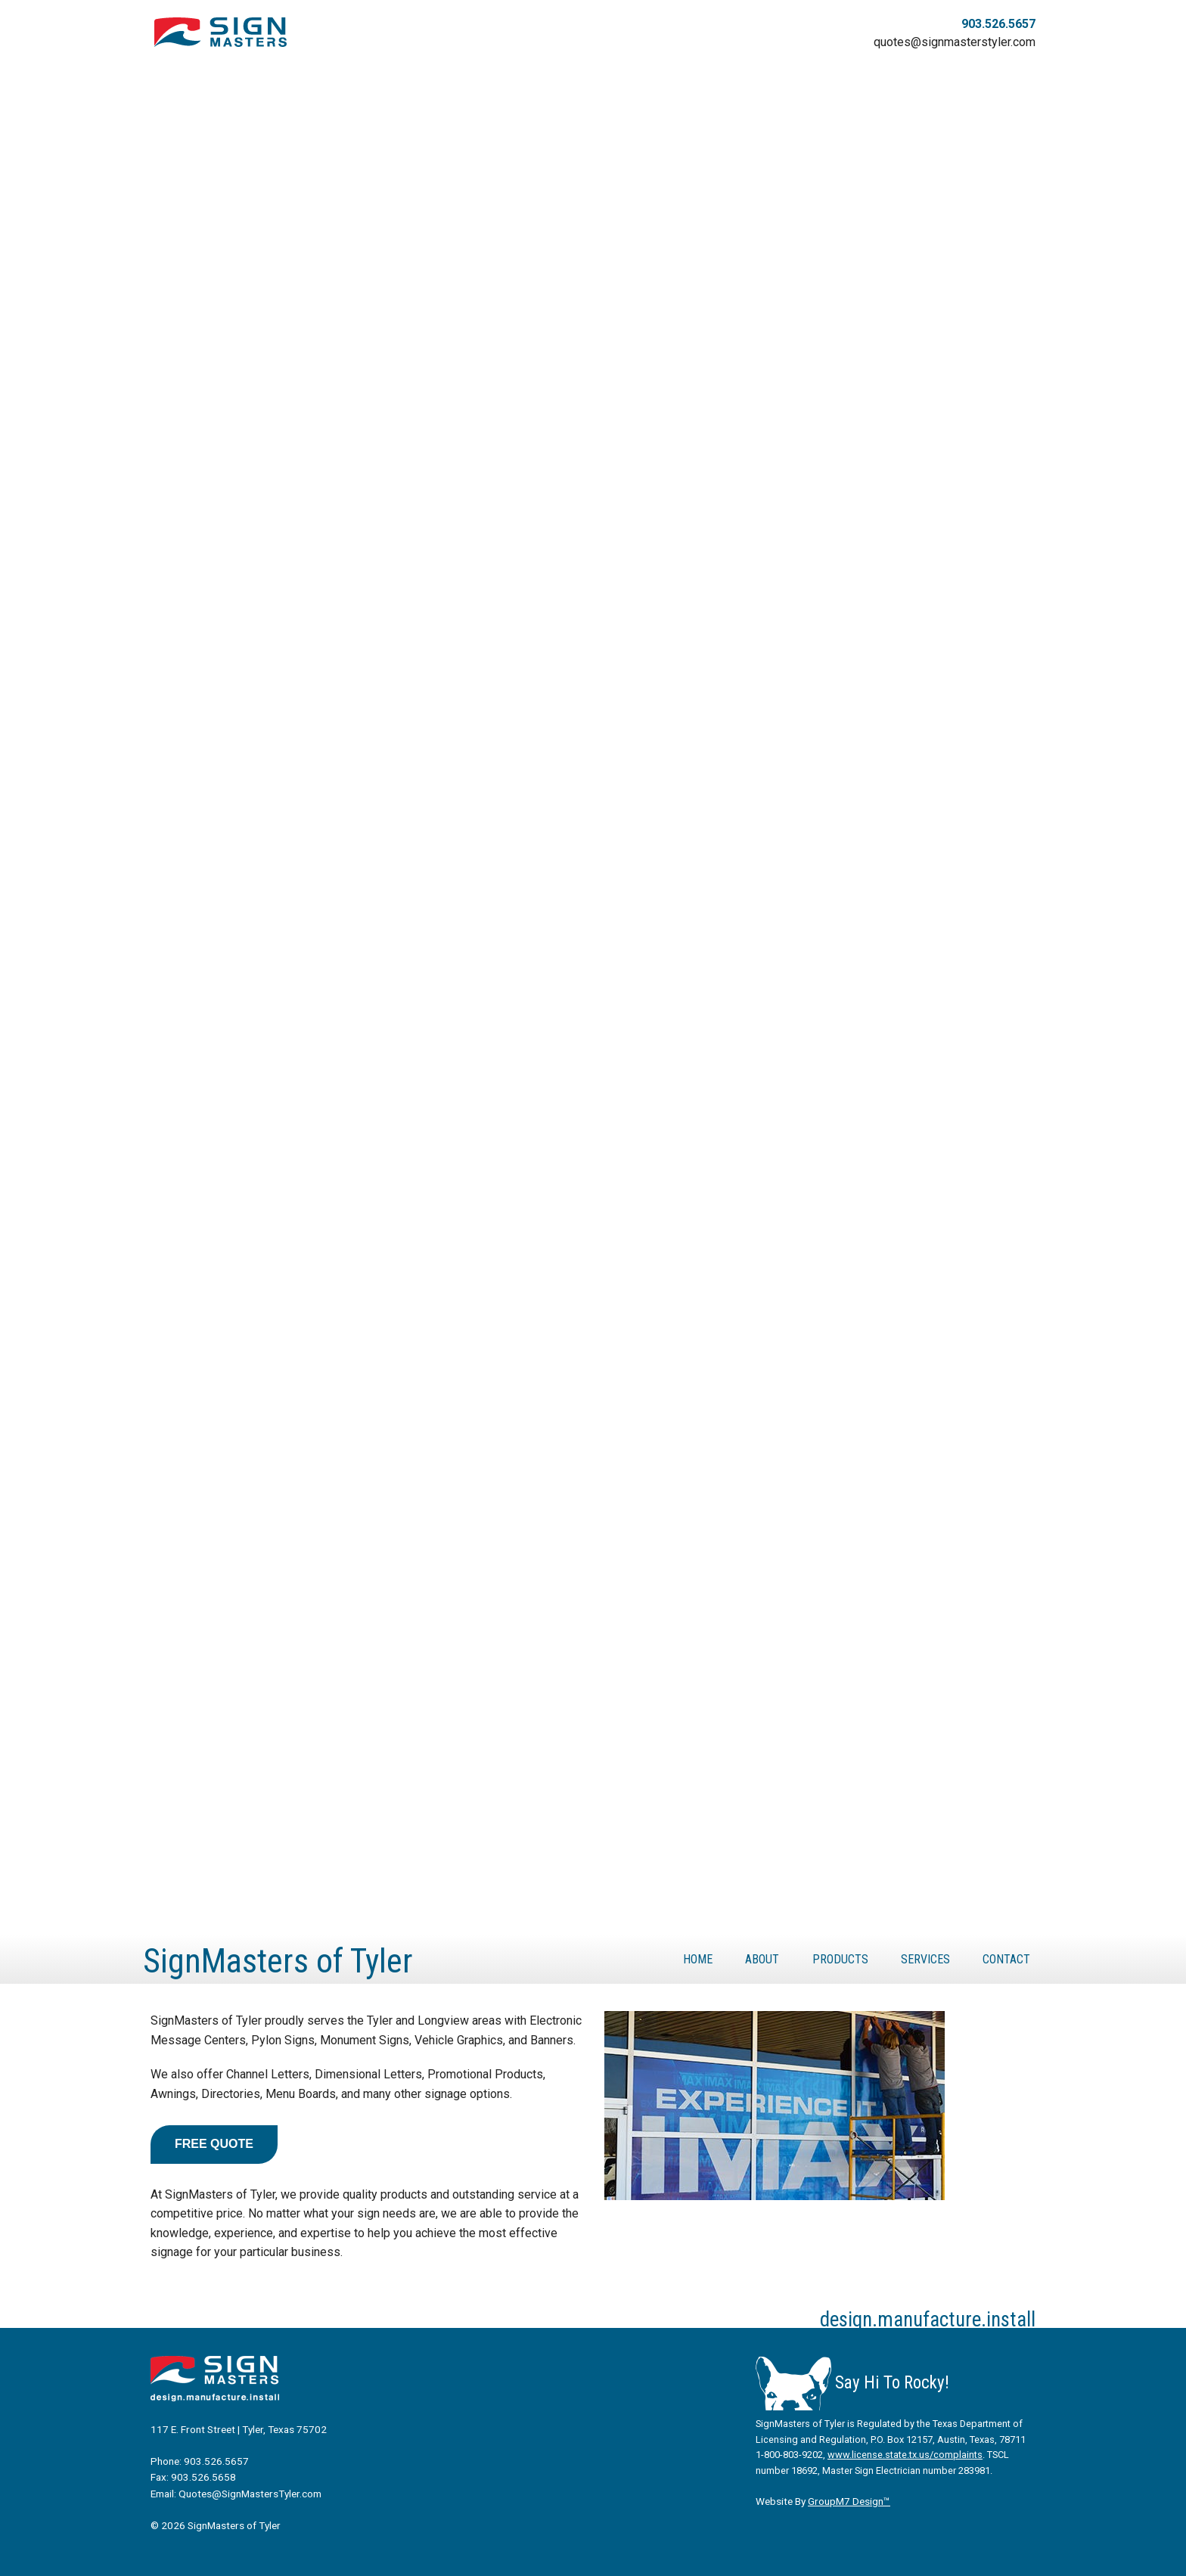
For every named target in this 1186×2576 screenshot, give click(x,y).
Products (840, 1959)
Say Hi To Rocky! (852, 2383)
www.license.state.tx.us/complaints (905, 2454)
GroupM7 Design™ (849, 2501)
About (762, 1959)
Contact (1006, 1959)
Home (698, 1959)
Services (925, 1959)
